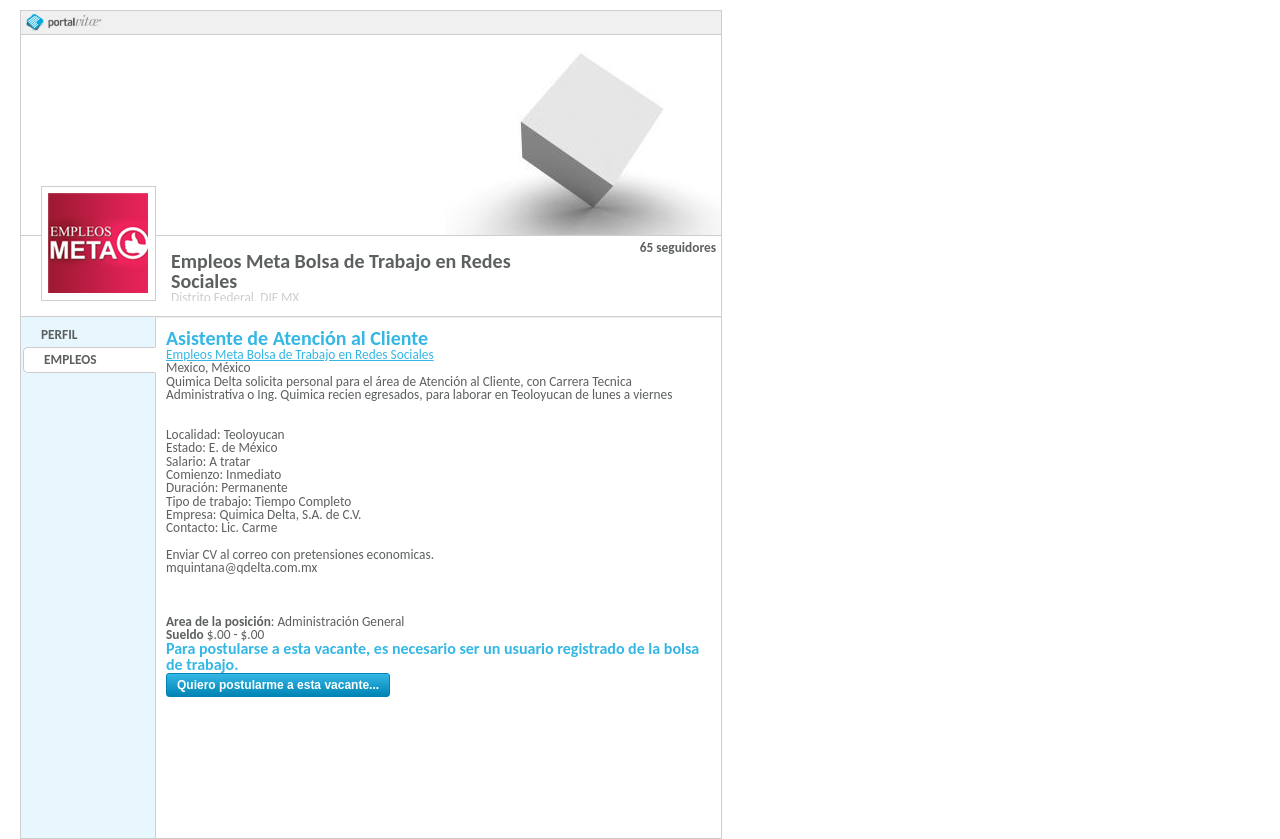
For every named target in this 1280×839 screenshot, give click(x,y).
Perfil (59, 334)
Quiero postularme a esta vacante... (278, 685)
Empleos (70, 359)
